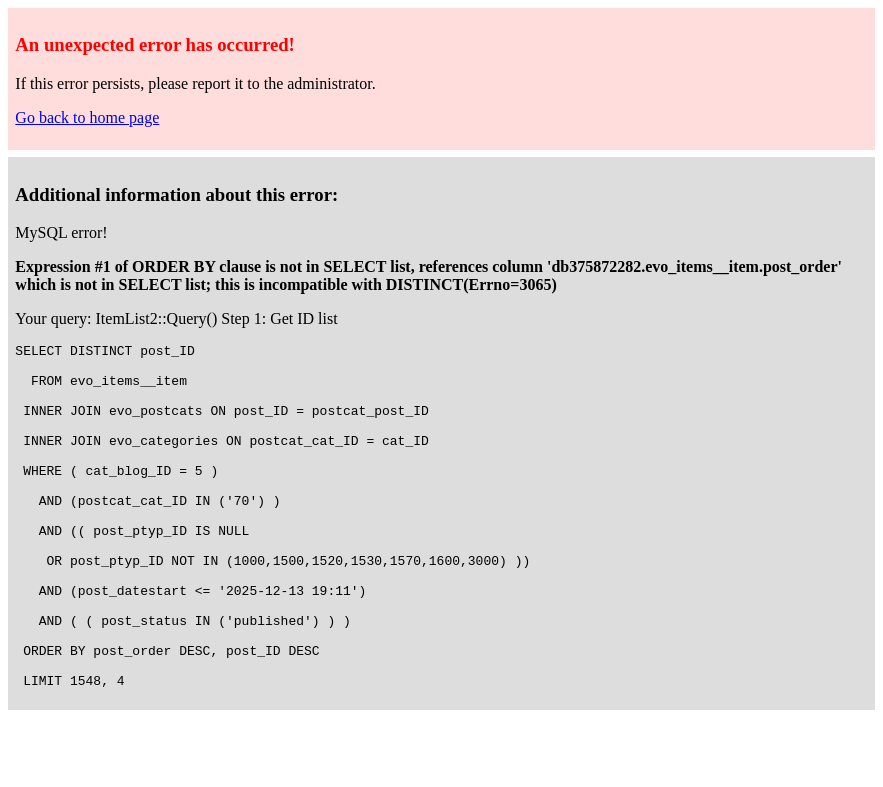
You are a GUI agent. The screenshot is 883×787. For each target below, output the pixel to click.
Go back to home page (87, 117)
